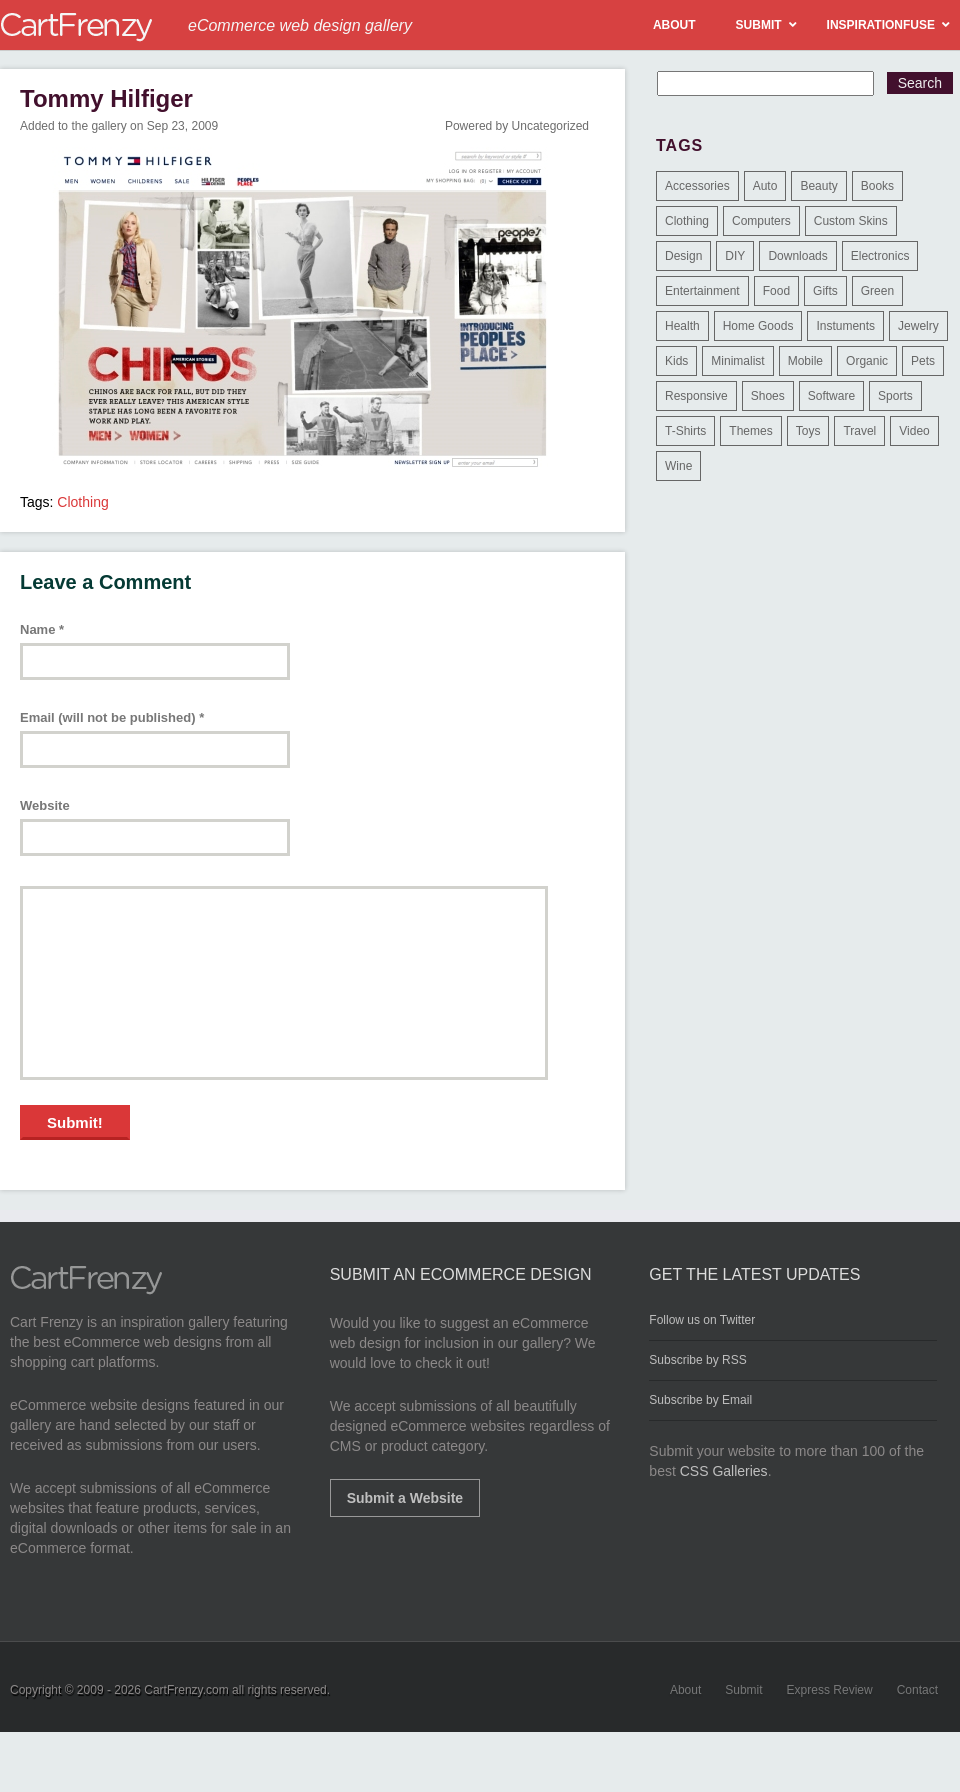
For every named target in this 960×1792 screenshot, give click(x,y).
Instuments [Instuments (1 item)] (845, 326)
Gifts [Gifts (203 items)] (825, 291)
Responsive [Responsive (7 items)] (696, 396)
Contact (917, 1690)
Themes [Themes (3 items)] (750, 431)
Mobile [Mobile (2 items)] (805, 361)
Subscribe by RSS (697, 1360)
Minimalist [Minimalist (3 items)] (737, 361)
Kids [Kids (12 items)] (676, 361)
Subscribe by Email (700, 1400)
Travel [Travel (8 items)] (859, 431)
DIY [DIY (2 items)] (735, 256)
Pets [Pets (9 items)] (923, 361)
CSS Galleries (724, 1471)
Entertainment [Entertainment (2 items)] (702, 291)
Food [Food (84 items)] (776, 291)
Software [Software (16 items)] (831, 396)
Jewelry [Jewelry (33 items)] (918, 326)
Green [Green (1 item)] (877, 291)
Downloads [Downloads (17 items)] (797, 256)
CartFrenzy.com (186, 1690)
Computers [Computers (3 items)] (761, 221)
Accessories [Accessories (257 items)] (697, 186)
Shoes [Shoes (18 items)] (768, 396)
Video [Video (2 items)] (914, 431)
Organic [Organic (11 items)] (867, 361)
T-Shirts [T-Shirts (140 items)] (685, 431)
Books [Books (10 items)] (877, 186)
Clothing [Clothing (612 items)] (687, 221)
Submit (743, 1690)
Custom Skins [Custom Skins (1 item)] (851, 221)
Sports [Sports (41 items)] (895, 396)
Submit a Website (405, 1498)
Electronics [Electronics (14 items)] (880, 256)
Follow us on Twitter (702, 1320)
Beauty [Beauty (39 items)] (818, 186)
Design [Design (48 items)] (683, 256)
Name (42, 629)
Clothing (82, 502)
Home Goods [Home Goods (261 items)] (758, 326)
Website (45, 805)
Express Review (830, 1690)
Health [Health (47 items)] (682, 326)
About (685, 1690)
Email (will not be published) (112, 717)
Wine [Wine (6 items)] (678, 466)
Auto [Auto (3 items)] (765, 186)
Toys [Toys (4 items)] (808, 431)
